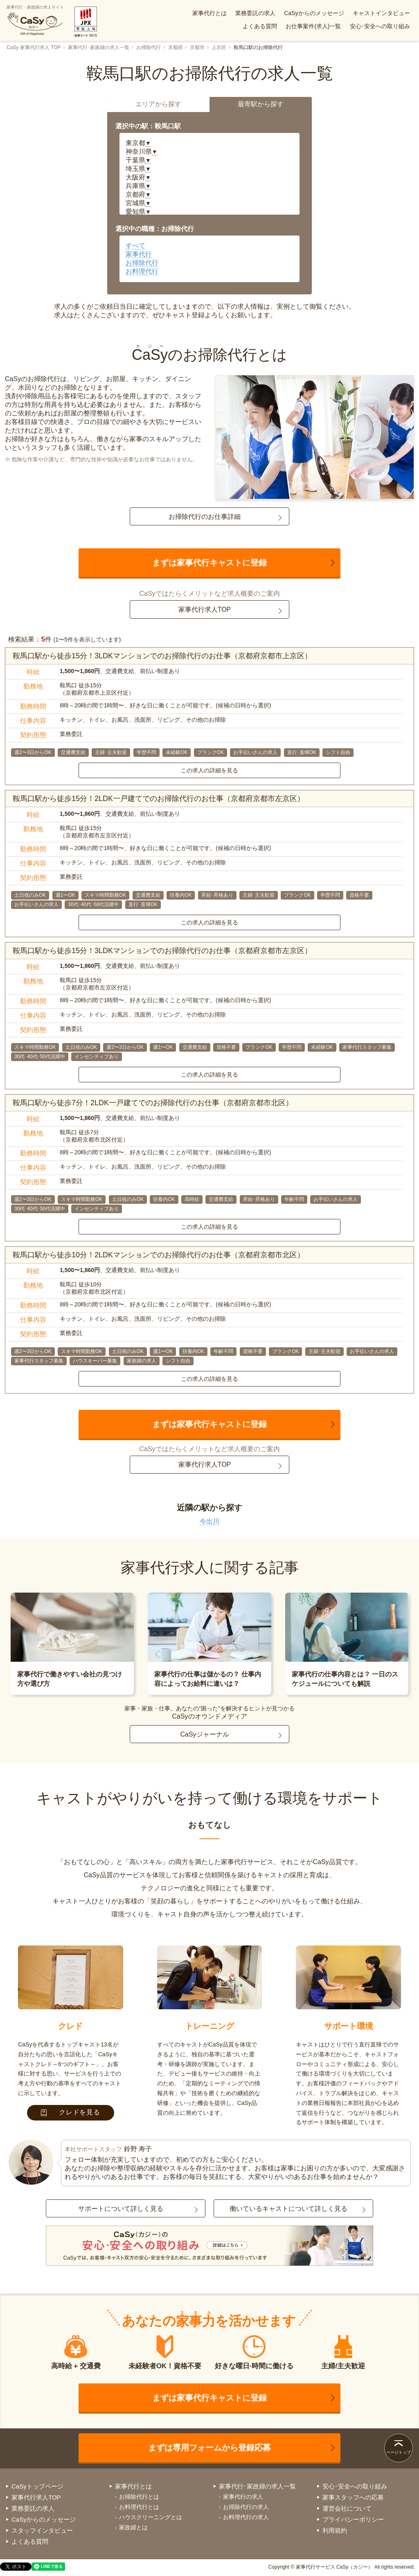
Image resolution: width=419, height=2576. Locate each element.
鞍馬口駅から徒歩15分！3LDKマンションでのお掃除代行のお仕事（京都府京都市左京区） (162, 951)
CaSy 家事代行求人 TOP (34, 47)
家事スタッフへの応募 (353, 2497)
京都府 (175, 47)
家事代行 (139, 254)
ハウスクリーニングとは (150, 2517)
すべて (135, 245)
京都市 (197, 47)
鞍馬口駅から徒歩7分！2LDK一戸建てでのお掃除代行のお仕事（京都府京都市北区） (153, 1103)
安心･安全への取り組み (380, 26)
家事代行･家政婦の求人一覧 (98, 47)
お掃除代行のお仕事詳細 (205, 516)
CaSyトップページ (37, 2486)
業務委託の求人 (255, 13)
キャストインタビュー (381, 13)
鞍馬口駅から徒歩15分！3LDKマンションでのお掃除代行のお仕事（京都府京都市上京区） (162, 656)
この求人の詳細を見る (209, 770)
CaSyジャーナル (204, 1734)
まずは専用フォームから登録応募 (209, 2447)
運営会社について (347, 2508)
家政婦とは (133, 2527)
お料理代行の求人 (246, 2517)
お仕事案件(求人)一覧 (313, 26)
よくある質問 (260, 26)
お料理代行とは (139, 2507)
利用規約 (334, 2530)
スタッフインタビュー (42, 2530)
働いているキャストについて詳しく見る (288, 2208)
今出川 (209, 1521)
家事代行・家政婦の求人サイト (35, 20)
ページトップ (398, 2452)
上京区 (219, 47)
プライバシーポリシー (353, 2519)
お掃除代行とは (139, 2496)
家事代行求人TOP (204, 609)
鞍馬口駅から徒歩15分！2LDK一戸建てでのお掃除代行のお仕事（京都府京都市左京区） (158, 798)
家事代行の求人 (243, 2496)
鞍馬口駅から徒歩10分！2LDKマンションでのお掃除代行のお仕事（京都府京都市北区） (158, 1255)
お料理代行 (142, 271)
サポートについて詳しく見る (120, 2208)
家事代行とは (209, 13)
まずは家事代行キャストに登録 (209, 562)
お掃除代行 (148, 47)
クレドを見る (70, 2112)
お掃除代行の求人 (246, 2507)
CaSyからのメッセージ (314, 13)
